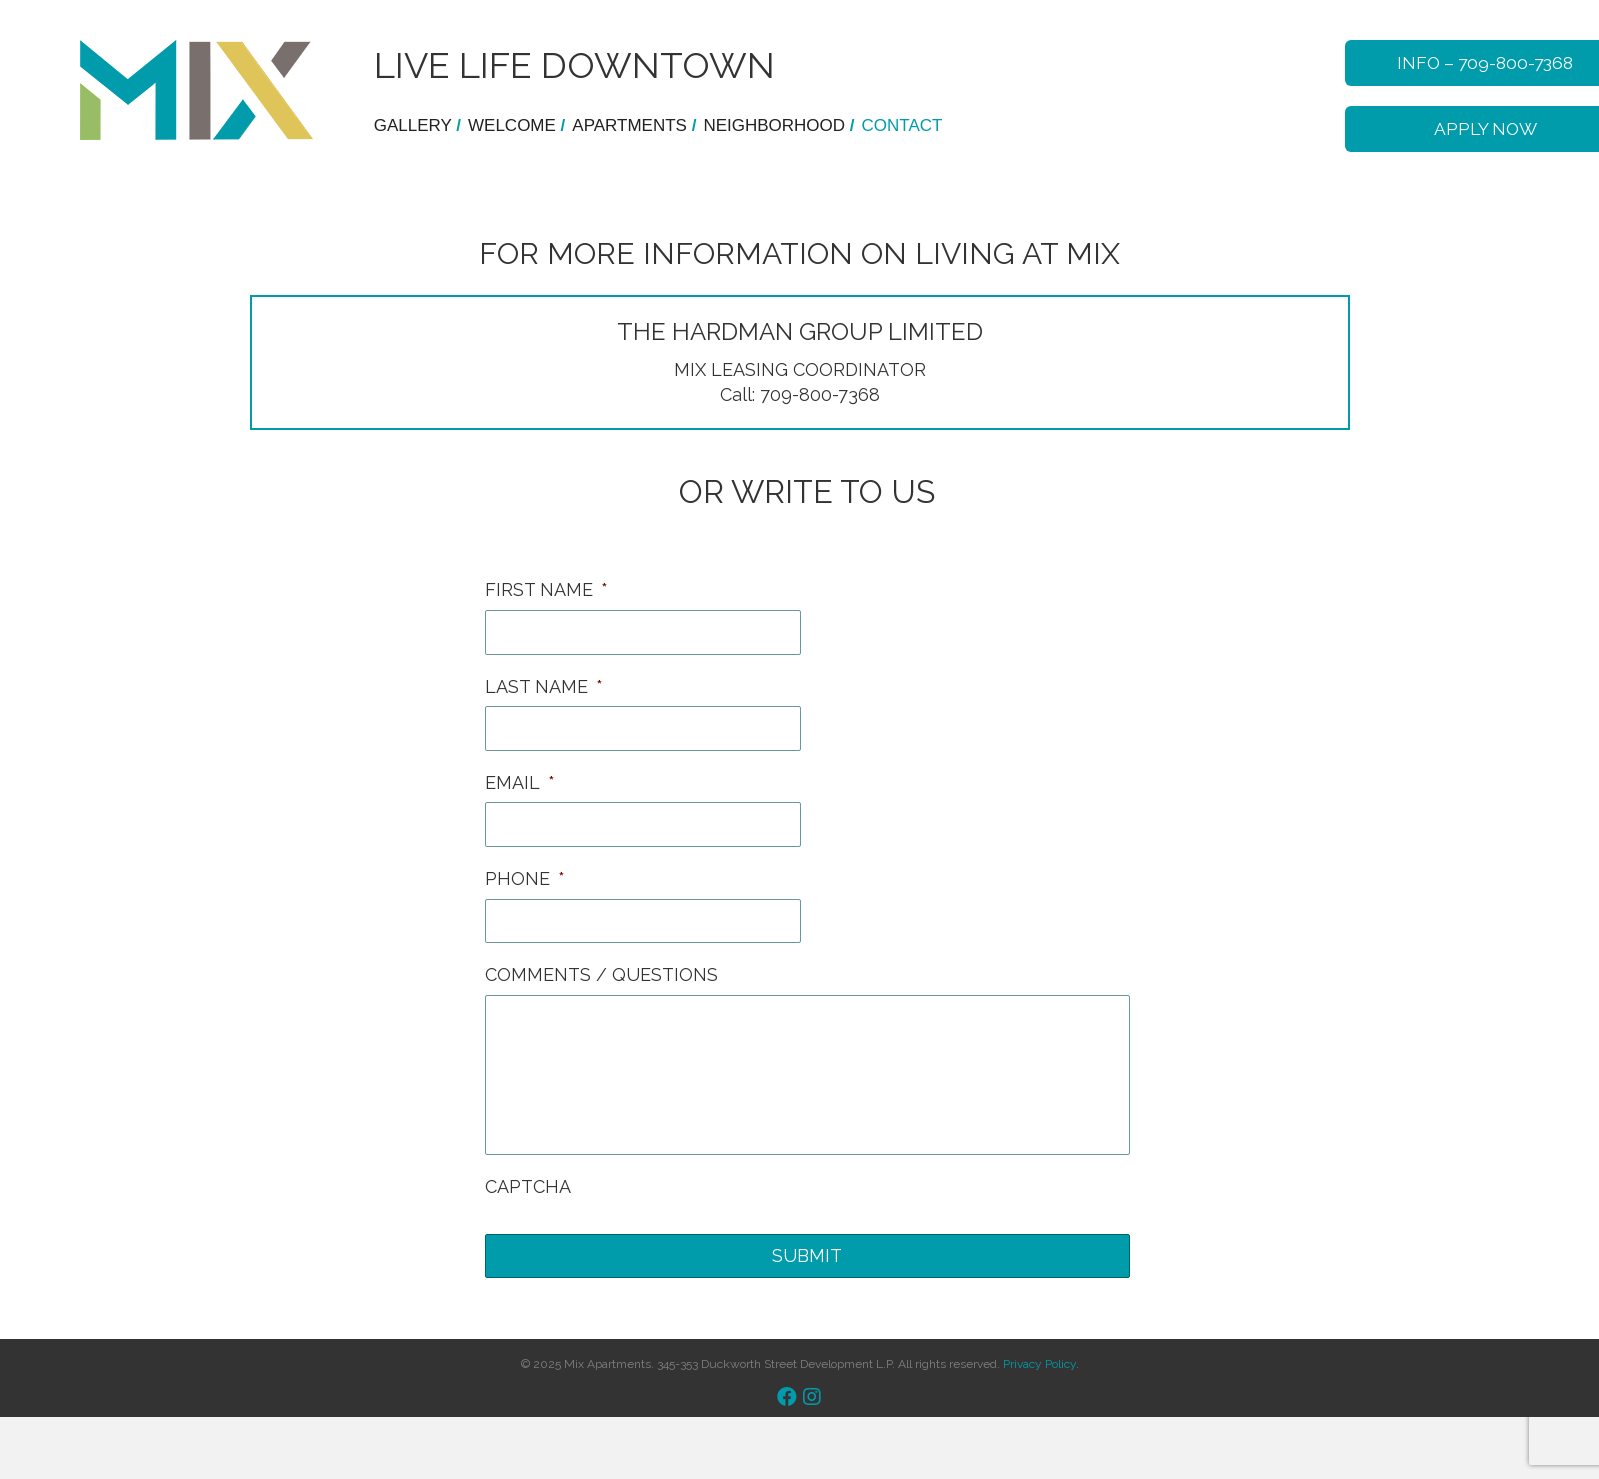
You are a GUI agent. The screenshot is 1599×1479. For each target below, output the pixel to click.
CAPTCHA (528, 1187)
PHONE (525, 880)
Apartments (637, 125)
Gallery (420, 125)
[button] (787, 1399)
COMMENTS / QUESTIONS (601, 976)
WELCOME (519, 125)
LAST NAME (544, 687)
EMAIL (520, 783)
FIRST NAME (546, 591)
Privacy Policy (1039, 1365)
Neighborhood (781, 125)
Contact (902, 125)
